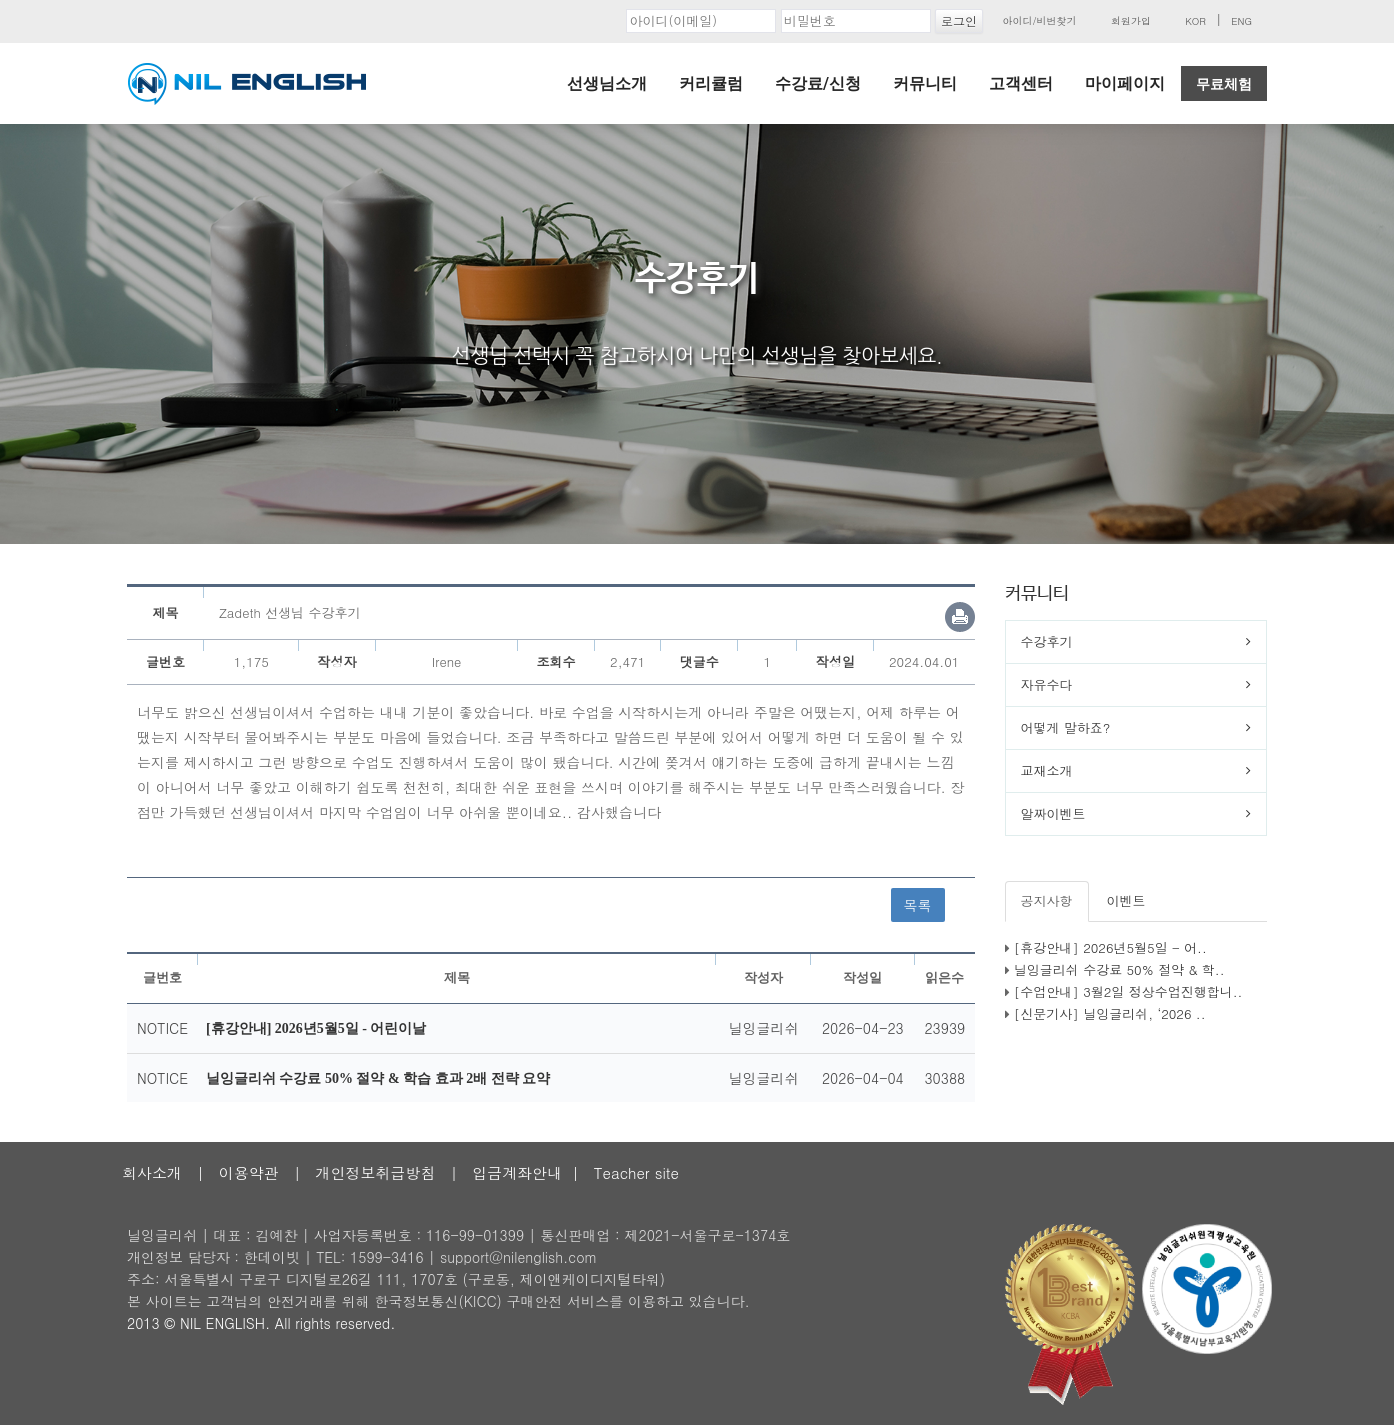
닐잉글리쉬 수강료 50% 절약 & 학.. (1119, 969)
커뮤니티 (925, 83)
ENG (1241, 21)
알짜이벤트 (1053, 813)
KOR (1195, 21)
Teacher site (636, 1172)
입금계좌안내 (517, 1172)
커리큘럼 (711, 83)
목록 (918, 905)
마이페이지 (1125, 83)
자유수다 (1047, 684)
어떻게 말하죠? (1066, 727)
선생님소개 (607, 83)
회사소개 (152, 1172)
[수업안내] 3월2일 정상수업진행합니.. (1128, 991)
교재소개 (1047, 770)
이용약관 (249, 1172)
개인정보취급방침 (375, 1172)
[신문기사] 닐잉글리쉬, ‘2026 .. (1110, 1013)
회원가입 (1131, 21)
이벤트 (1126, 900)
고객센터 (1021, 83)
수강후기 (1047, 641)
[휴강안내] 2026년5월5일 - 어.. (1110, 947)
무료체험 (1224, 84)
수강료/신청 (818, 83)
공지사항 (1047, 900)
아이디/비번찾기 (1039, 21)
